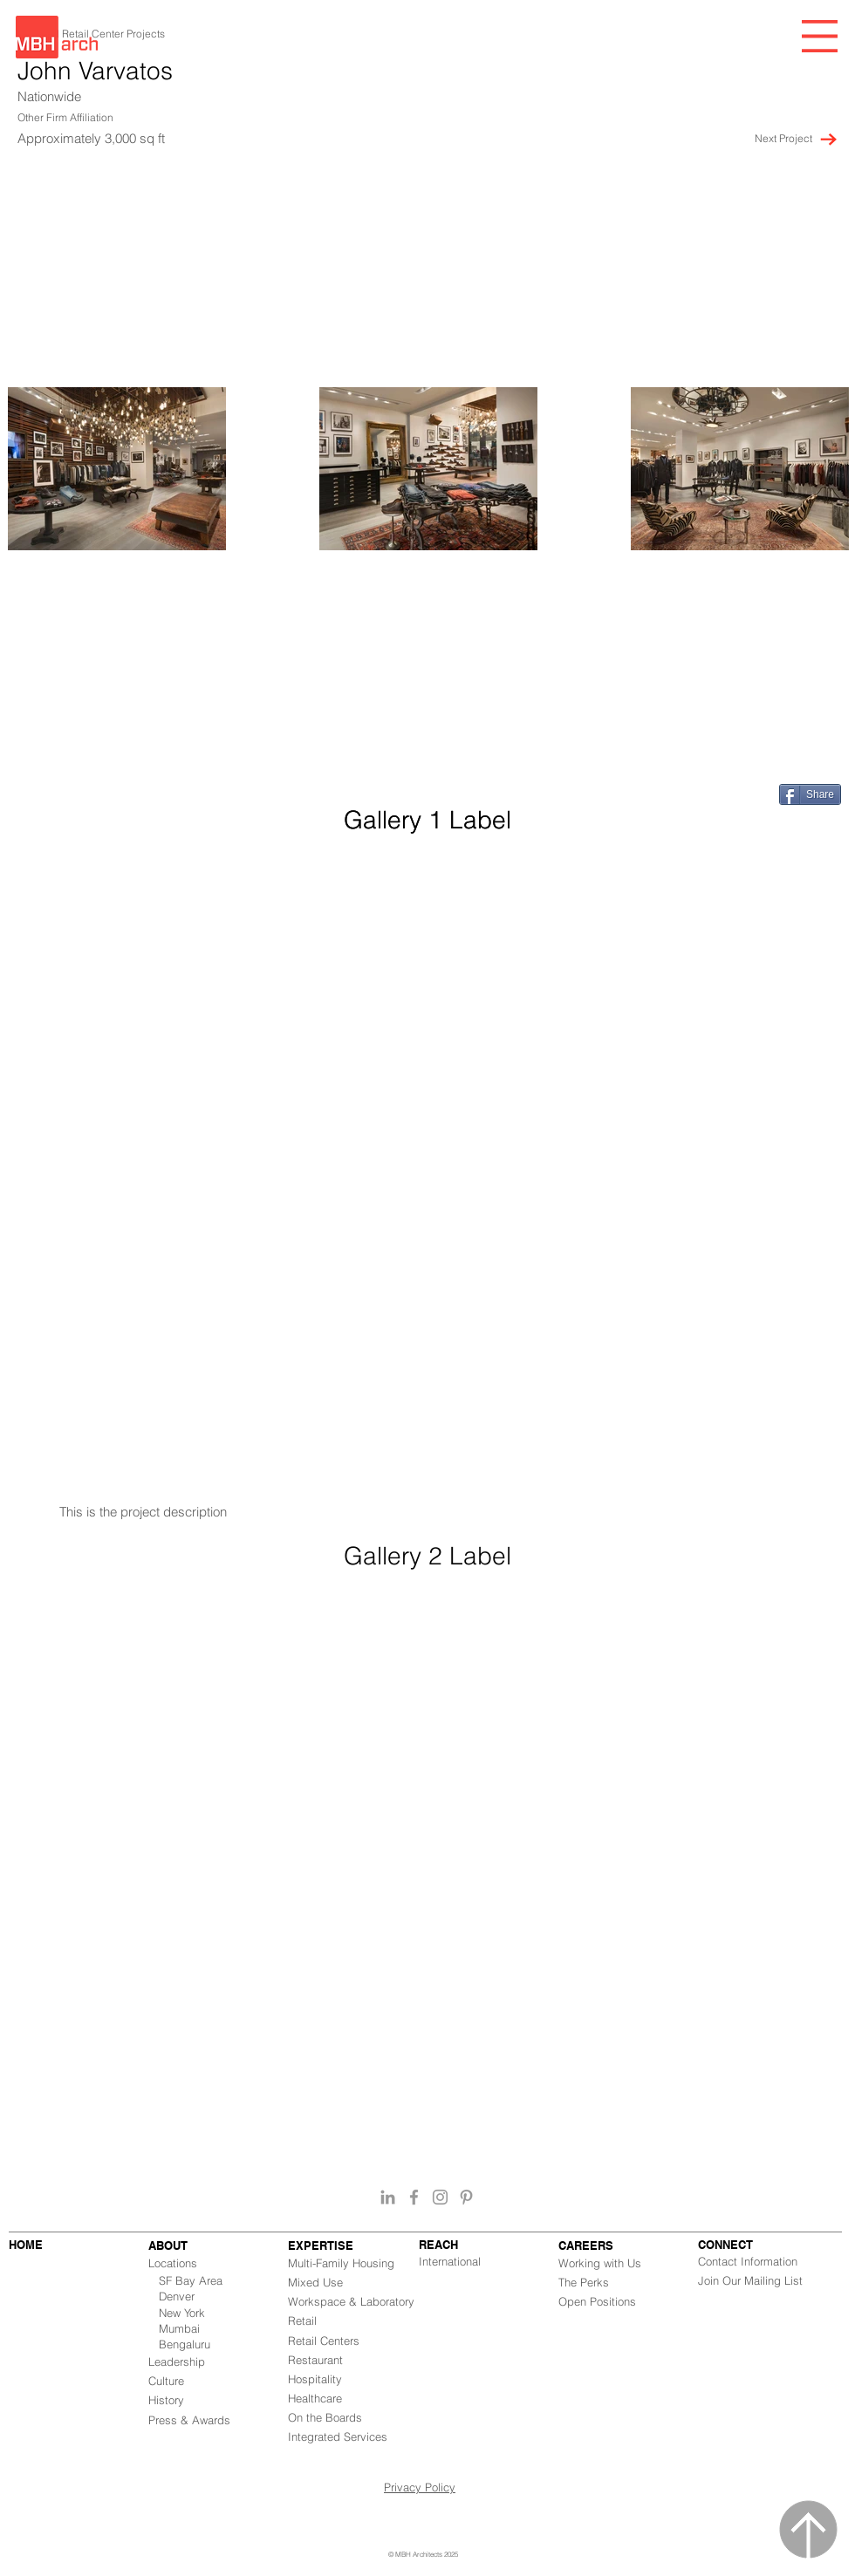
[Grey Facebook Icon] (414, 2197)
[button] (820, 36)
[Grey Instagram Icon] (440, 2197)
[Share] (810, 794)
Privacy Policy (419, 2487)
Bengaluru (184, 2344)
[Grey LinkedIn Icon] (388, 2197)
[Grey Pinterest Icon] (466, 2197)
